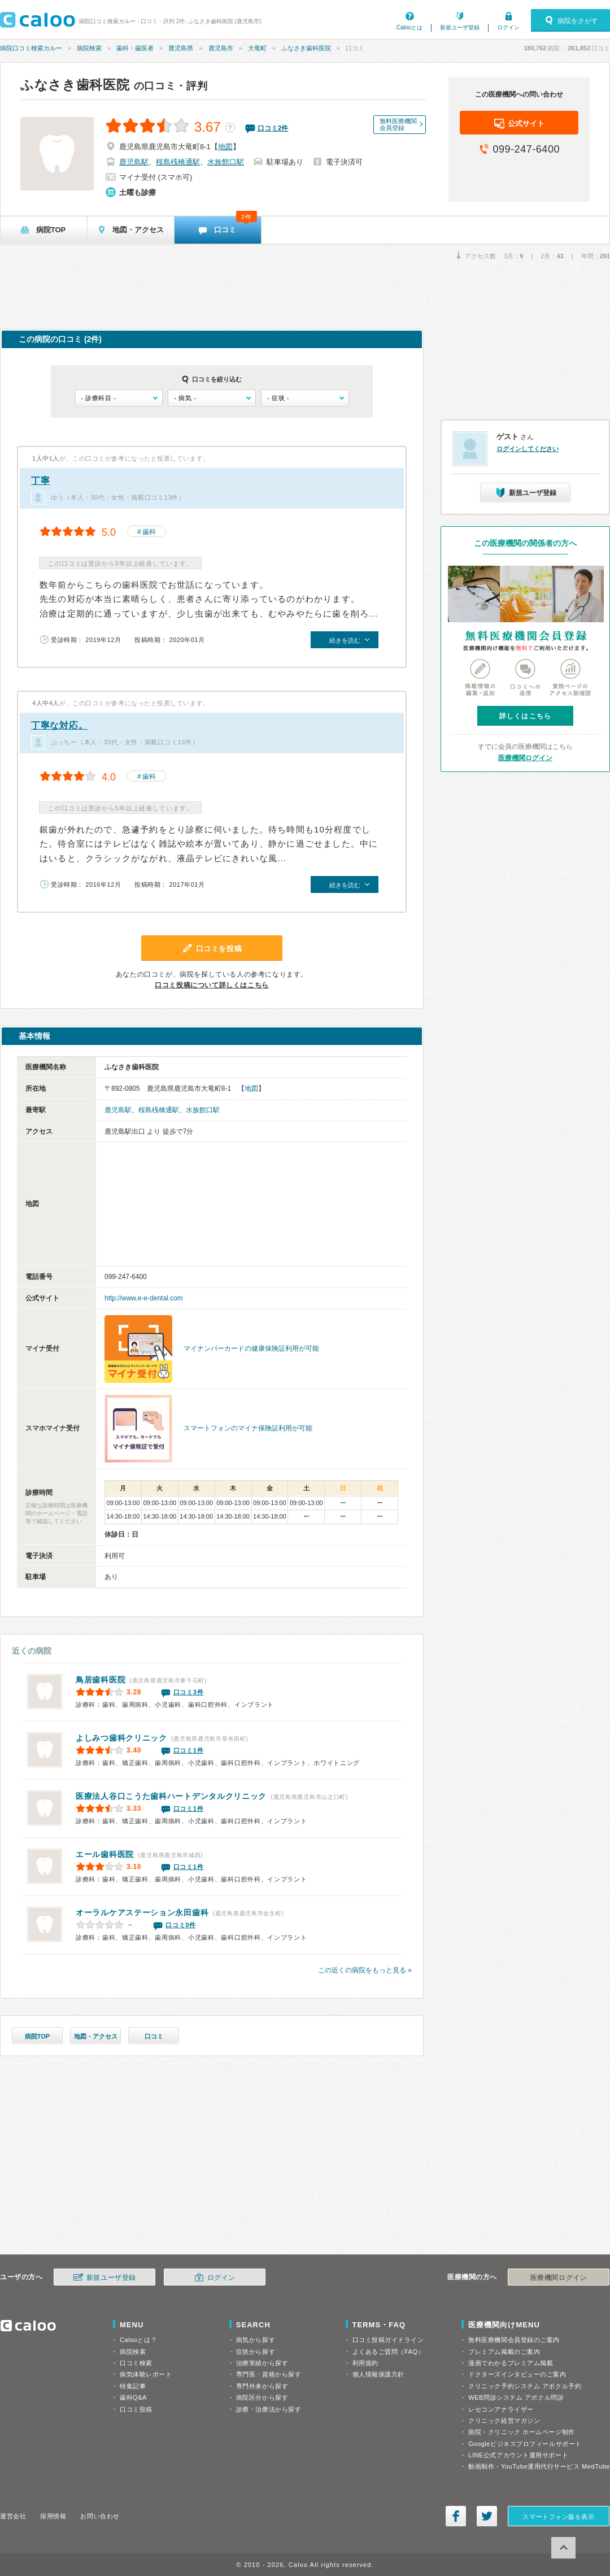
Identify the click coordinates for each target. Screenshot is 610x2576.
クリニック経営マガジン (504, 2420)
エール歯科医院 (105, 1854)
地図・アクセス (95, 2036)
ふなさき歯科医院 (306, 48)
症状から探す (255, 2351)
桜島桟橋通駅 (178, 162)
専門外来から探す (262, 2386)
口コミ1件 (188, 1750)
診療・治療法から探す (269, 2409)
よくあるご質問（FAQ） (388, 2351)
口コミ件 (273, 128)
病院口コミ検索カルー (31, 48)
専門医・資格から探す (269, 2374)
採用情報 (53, 2516)
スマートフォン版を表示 (558, 2516)
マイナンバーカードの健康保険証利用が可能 (251, 1348)
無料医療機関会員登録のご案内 (514, 2339)
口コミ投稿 (136, 2409)
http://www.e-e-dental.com (143, 1298)
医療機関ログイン (525, 758)
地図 (225, 146)
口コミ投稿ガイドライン (388, 2339)
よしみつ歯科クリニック (121, 1737)
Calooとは (409, 27)
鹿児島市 (220, 48)
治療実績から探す (262, 2363)
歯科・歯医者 (135, 48)
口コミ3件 (188, 1692)
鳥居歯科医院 (100, 1679)
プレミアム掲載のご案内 (504, 2351)
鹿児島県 (180, 48)
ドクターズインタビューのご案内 (517, 2374)
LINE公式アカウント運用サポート (518, 2455)
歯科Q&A (133, 2397)
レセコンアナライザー (501, 2409)
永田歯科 (142, 1912)
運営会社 (13, 2516)
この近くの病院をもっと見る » (365, 1970)
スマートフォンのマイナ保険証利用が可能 (248, 1428)
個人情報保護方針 (378, 2374)
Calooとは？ (138, 2339)
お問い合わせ (99, 2516)
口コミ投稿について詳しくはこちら (212, 985)
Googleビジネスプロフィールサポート (524, 2443)
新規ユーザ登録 (460, 27)
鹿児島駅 (134, 162)
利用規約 (365, 2363)
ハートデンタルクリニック (171, 1796)
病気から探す (255, 2339)
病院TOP (37, 2036)
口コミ (154, 2036)
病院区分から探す (262, 2397)
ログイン (508, 27)
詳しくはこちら (525, 716)
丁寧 (40, 480)
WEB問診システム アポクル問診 (516, 2397)
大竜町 (257, 48)
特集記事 (133, 2386)
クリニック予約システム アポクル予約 (524, 2386)
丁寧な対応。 (59, 725)
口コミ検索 (136, 2363)
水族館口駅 (225, 162)
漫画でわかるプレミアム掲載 (510, 2363)
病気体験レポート (146, 2374)
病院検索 (89, 48)
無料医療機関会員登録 (398, 124)
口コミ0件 (180, 1925)
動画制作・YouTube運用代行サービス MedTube (539, 2466)
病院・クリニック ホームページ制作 (521, 2431)
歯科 (149, 532)
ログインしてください (527, 448)
